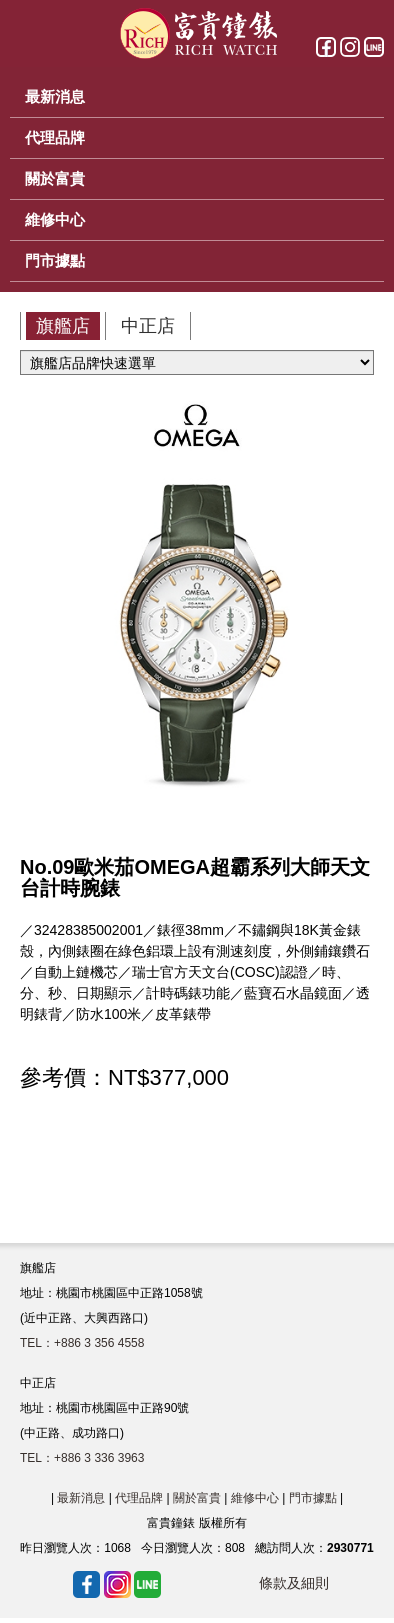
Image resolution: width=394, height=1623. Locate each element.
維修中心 (255, 1498)
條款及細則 (294, 1583)
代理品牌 (139, 1498)
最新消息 (81, 1498)
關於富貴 (197, 1498)
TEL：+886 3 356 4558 (82, 1343)
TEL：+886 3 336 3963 (82, 1458)
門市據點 (313, 1498)
